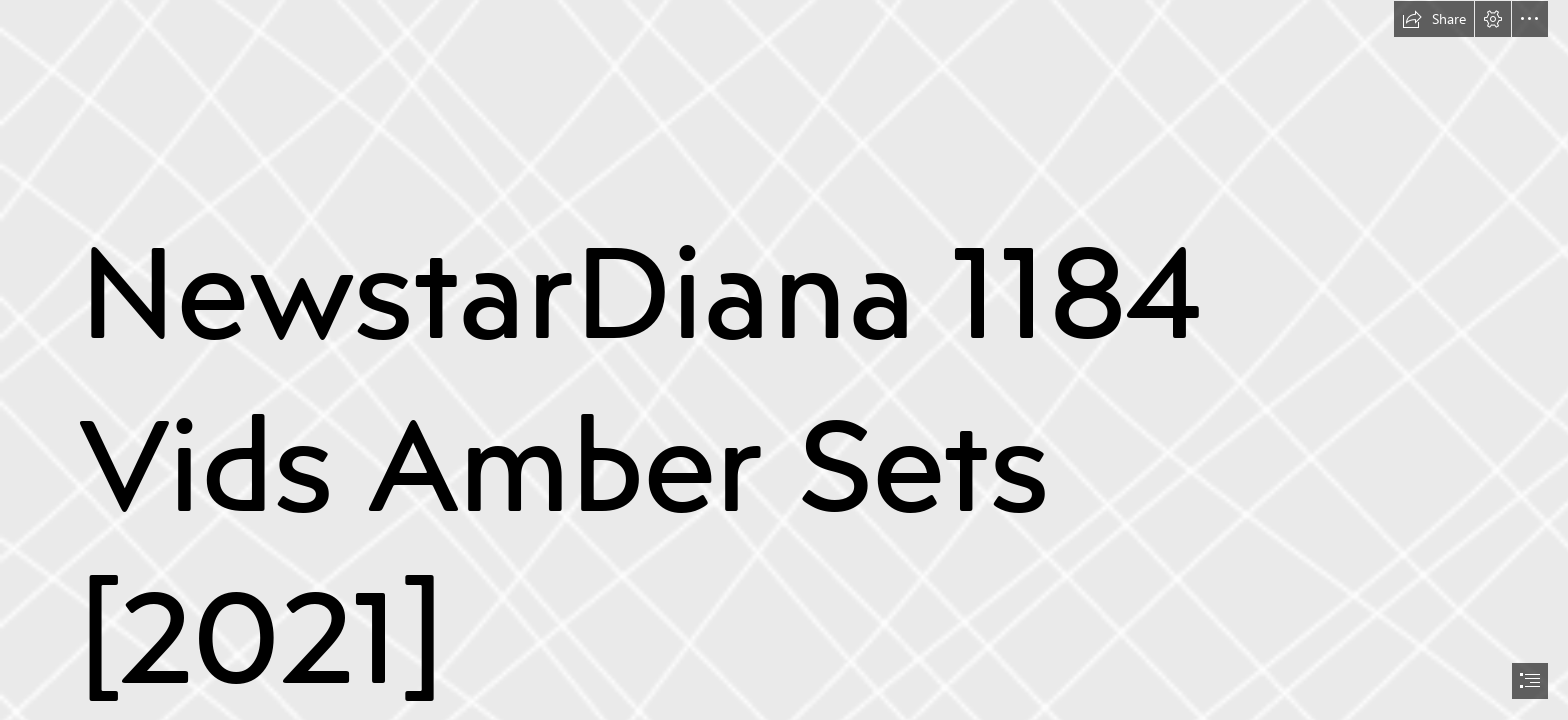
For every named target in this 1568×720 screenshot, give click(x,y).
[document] (784, 360)
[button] (1434, 19)
